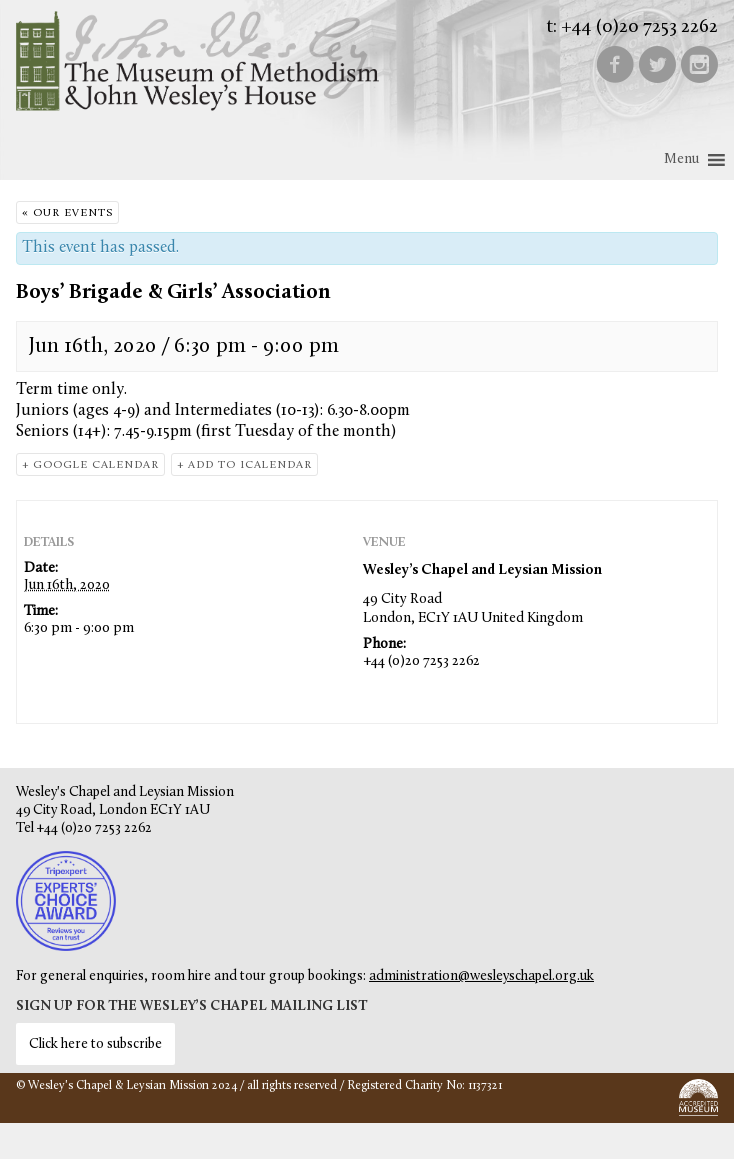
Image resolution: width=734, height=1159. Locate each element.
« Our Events (67, 213)
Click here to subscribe (95, 1044)
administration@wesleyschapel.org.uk (481, 976)
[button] (681, 160)
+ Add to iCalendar (244, 465)
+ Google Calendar (90, 465)
